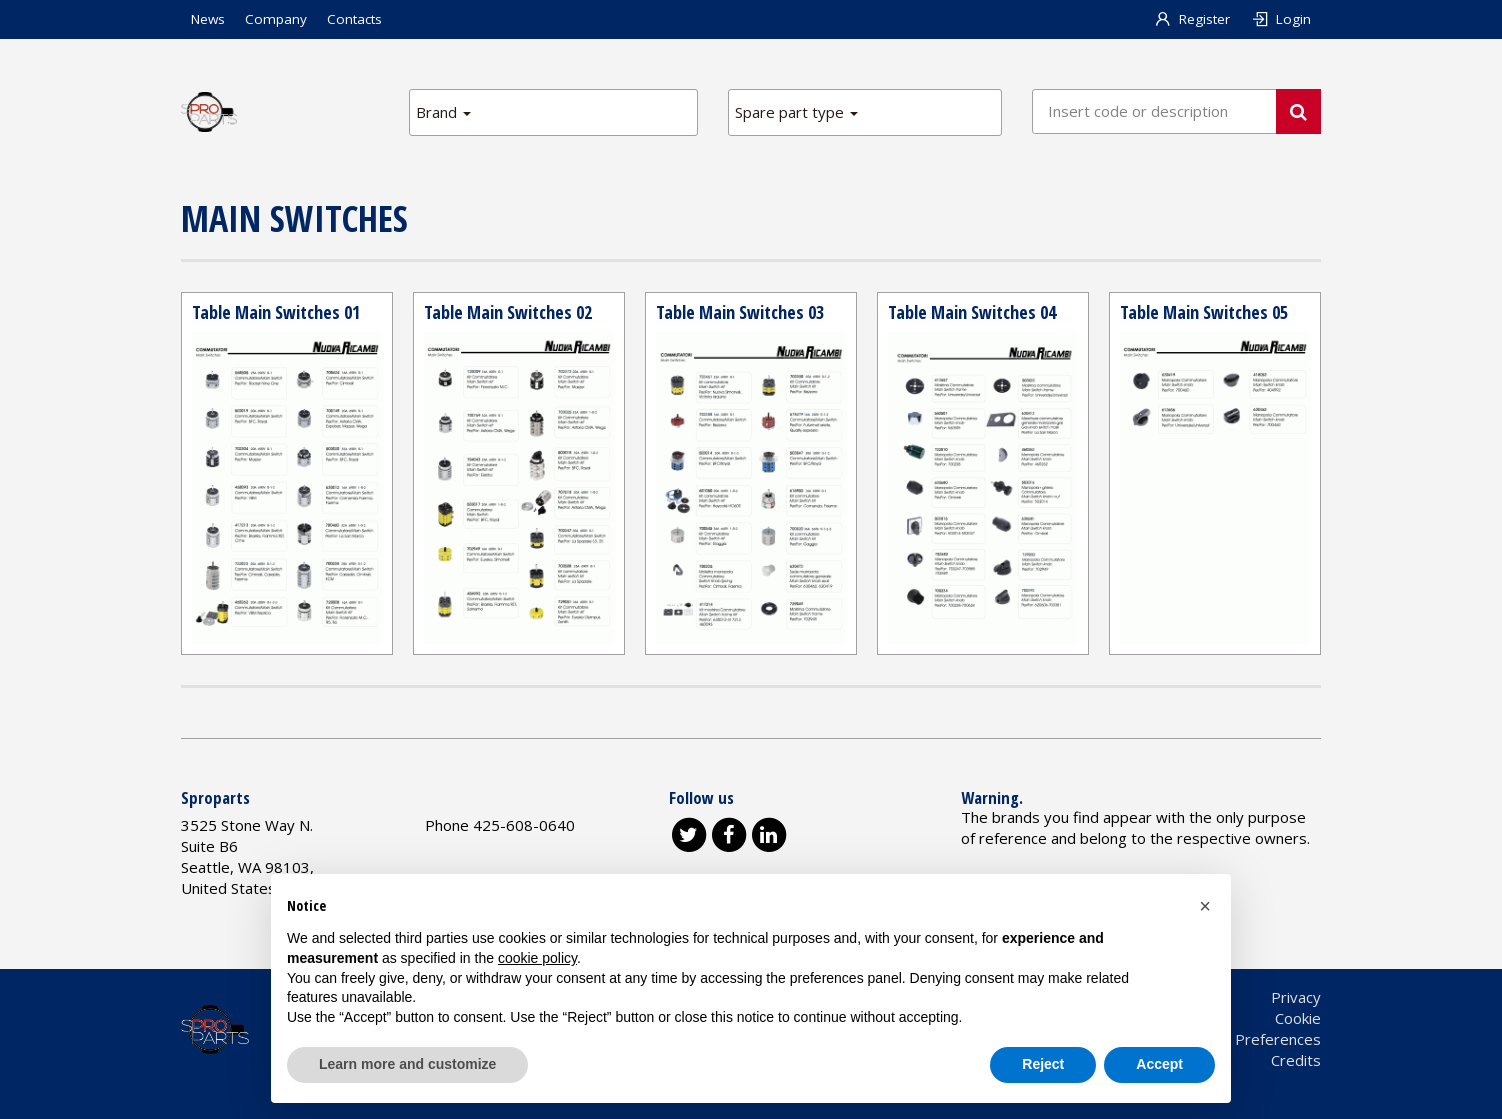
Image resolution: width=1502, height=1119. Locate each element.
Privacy (1296, 997)
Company (276, 19)
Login (1280, 19)
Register (1192, 19)
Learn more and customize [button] (407, 1064)
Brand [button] (443, 112)
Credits (1296, 1060)
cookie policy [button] (537, 958)
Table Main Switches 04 (972, 312)
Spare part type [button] (796, 112)
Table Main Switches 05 (1204, 312)
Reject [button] (1043, 1064)
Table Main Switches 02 (508, 312)
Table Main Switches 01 (276, 312)
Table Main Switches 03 (740, 312)
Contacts (354, 19)
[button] (1205, 906)
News (208, 19)
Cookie (1298, 1018)
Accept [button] (1159, 1064)
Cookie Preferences (1253, 1039)
